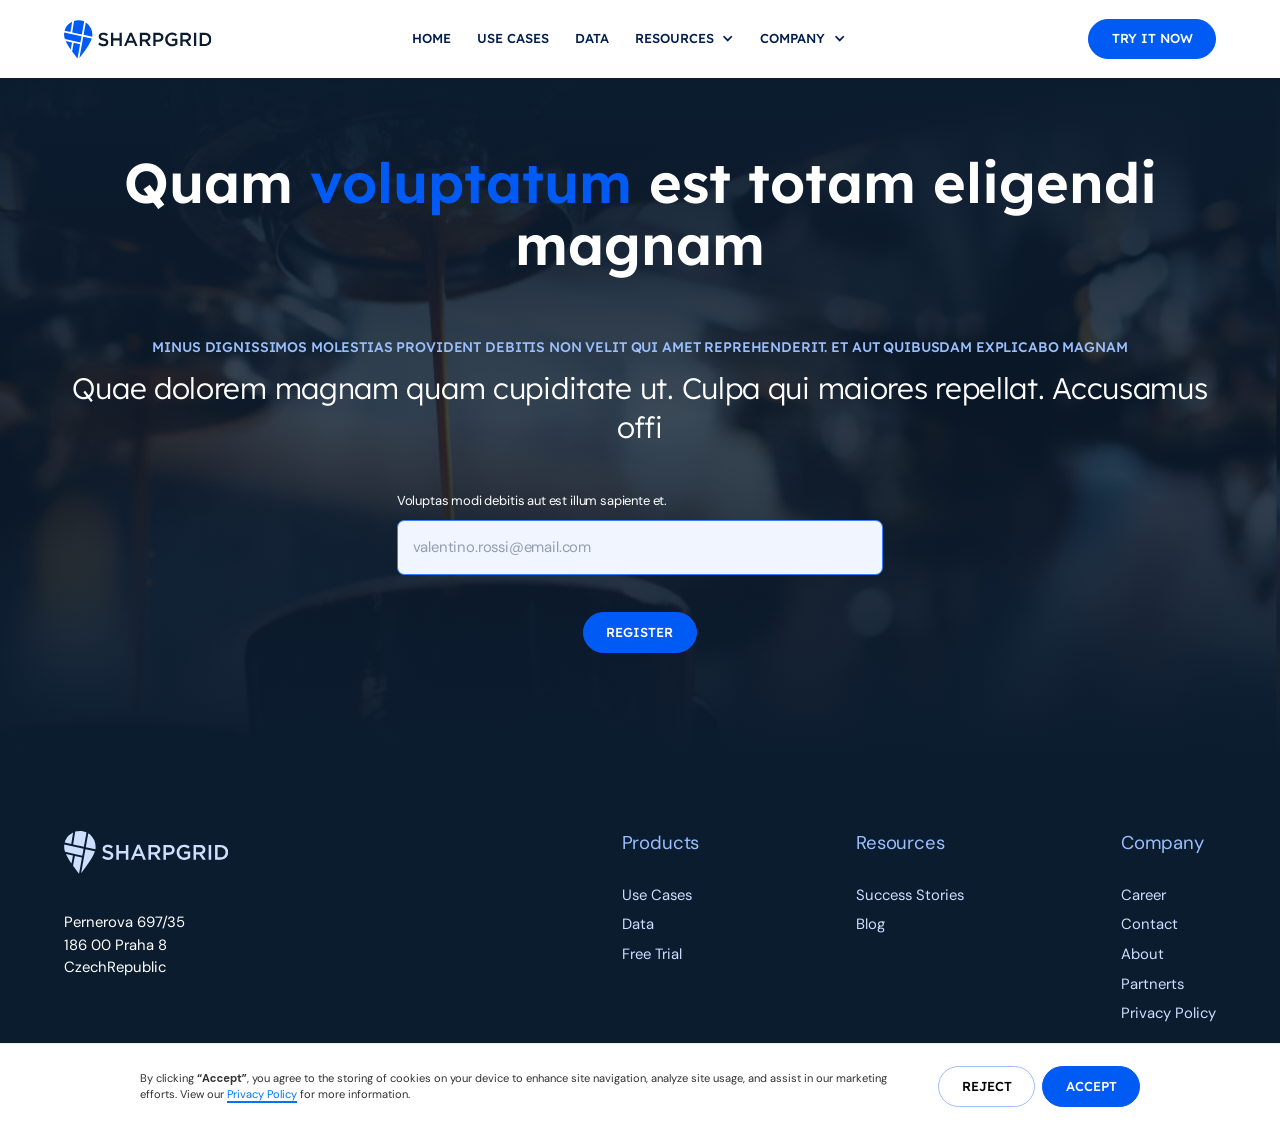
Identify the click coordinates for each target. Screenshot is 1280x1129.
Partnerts (1152, 984)
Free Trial (652, 954)
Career (1143, 895)
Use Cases (513, 38)
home (431, 38)
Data (592, 38)
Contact (1149, 924)
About (1142, 954)
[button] (685, 39)
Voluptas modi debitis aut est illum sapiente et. (532, 500)
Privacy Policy (1168, 1013)
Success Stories (910, 895)
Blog (870, 924)
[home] (138, 39)
